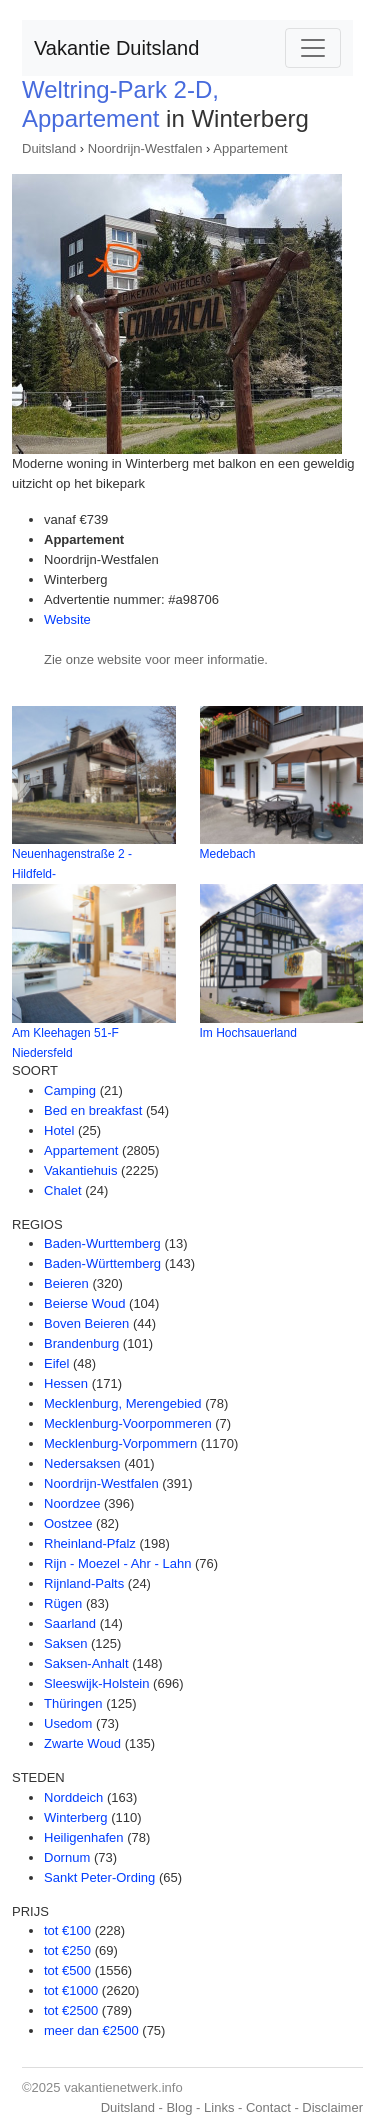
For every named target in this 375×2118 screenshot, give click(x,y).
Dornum (67, 1857)
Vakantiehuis (80, 1170)
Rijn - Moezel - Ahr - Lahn (117, 1563)
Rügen (63, 1603)
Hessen (66, 1383)
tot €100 (67, 1930)
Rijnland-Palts (84, 1583)
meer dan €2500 (91, 2030)
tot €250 (67, 1950)
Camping (70, 1090)
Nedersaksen (82, 1463)
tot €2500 (71, 2010)
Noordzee (72, 1503)
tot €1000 (71, 1990)
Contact (268, 2107)
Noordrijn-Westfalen (145, 148)
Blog (179, 2107)
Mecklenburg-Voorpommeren (128, 1423)
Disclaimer (332, 2107)
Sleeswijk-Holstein (96, 1683)
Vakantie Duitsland (116, 48)
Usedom (68, 1723)
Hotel (59, 1130)
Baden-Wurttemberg (102, 1243)
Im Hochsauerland (248, 1033)
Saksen (65, 1643)
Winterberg (76, 1817)
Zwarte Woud (82, 1743)
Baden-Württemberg (102, 1263)
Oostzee (68, 1523)
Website (67, 619)
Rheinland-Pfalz (90, 1543)
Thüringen (73, 1703)
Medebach (228, 854)
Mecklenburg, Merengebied (123, 1403)
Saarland (70, 1623)
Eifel (56, 1363)
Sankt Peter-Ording (99, 1877)
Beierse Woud (84, 1303)
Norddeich (73, 1797)
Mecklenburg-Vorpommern (120, 1443)
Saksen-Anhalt (86, 1663)
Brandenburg (81, 1343)
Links (219, 2107)
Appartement (250, 148)
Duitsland (49, 148)
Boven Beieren (86, 1323)
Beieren (66, 1283)
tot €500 (67, 1970)
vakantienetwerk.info (123, 2087)
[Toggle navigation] (313, 48)
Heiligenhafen (84, 1837)
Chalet (63, 1190)
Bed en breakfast (93, 1110)
